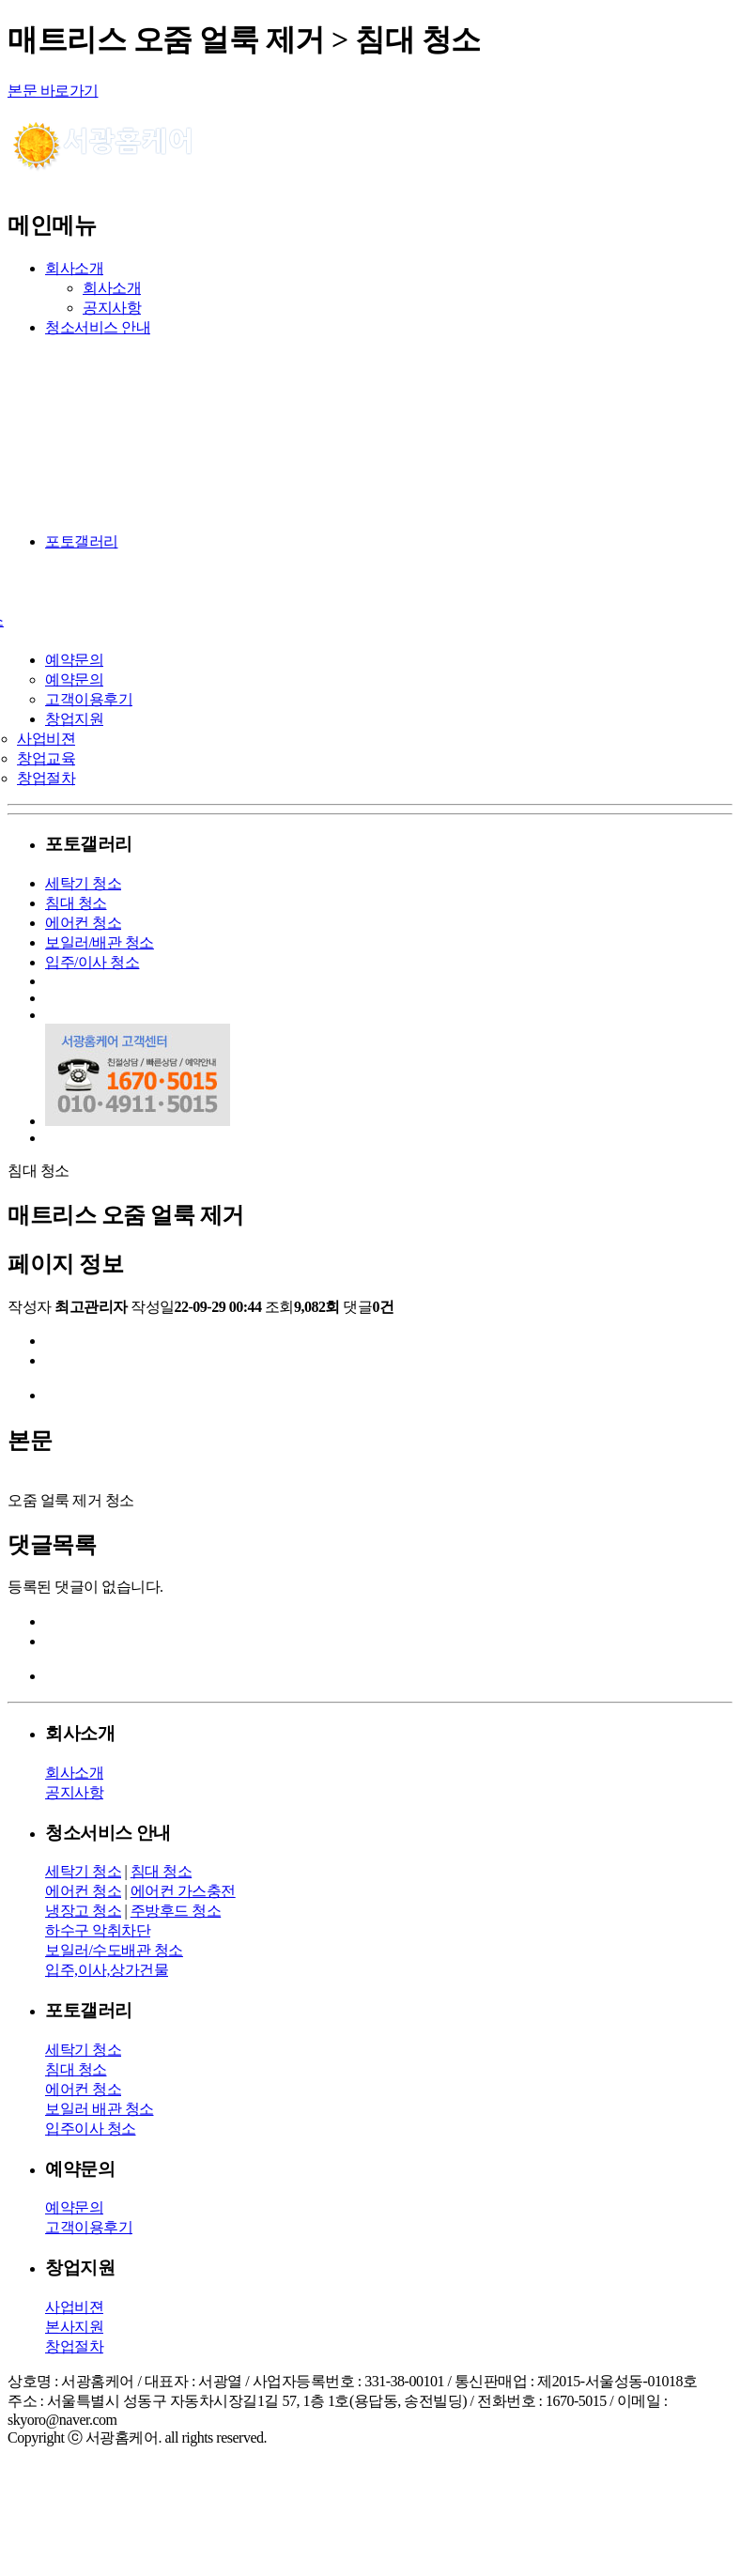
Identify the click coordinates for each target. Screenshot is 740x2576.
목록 (59, 1396)
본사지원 (74, 2327)
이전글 (67, 1342)
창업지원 (74, 719)
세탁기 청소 (83, 883)
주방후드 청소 (176, 1911)
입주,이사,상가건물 (106, 1970)
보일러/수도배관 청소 (114, 1950)
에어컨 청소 (83, 923)
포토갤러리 (81, 541)
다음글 (67, 1361)
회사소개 (74, 268)
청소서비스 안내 (97, 327)
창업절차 (46, 778)
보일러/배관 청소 (99, 942)
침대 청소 (76, 903)
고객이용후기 (88, 699)
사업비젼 (46, 739)
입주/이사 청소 (92, 962)
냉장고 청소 (83, 1911)
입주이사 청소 (90, 2128)
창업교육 (46, 758)
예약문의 (74, 660)
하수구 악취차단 (97, 1930)
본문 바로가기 (53, 91)
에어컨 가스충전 (183, 1891)
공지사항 (112, 308)
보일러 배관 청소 (99, 2109)
